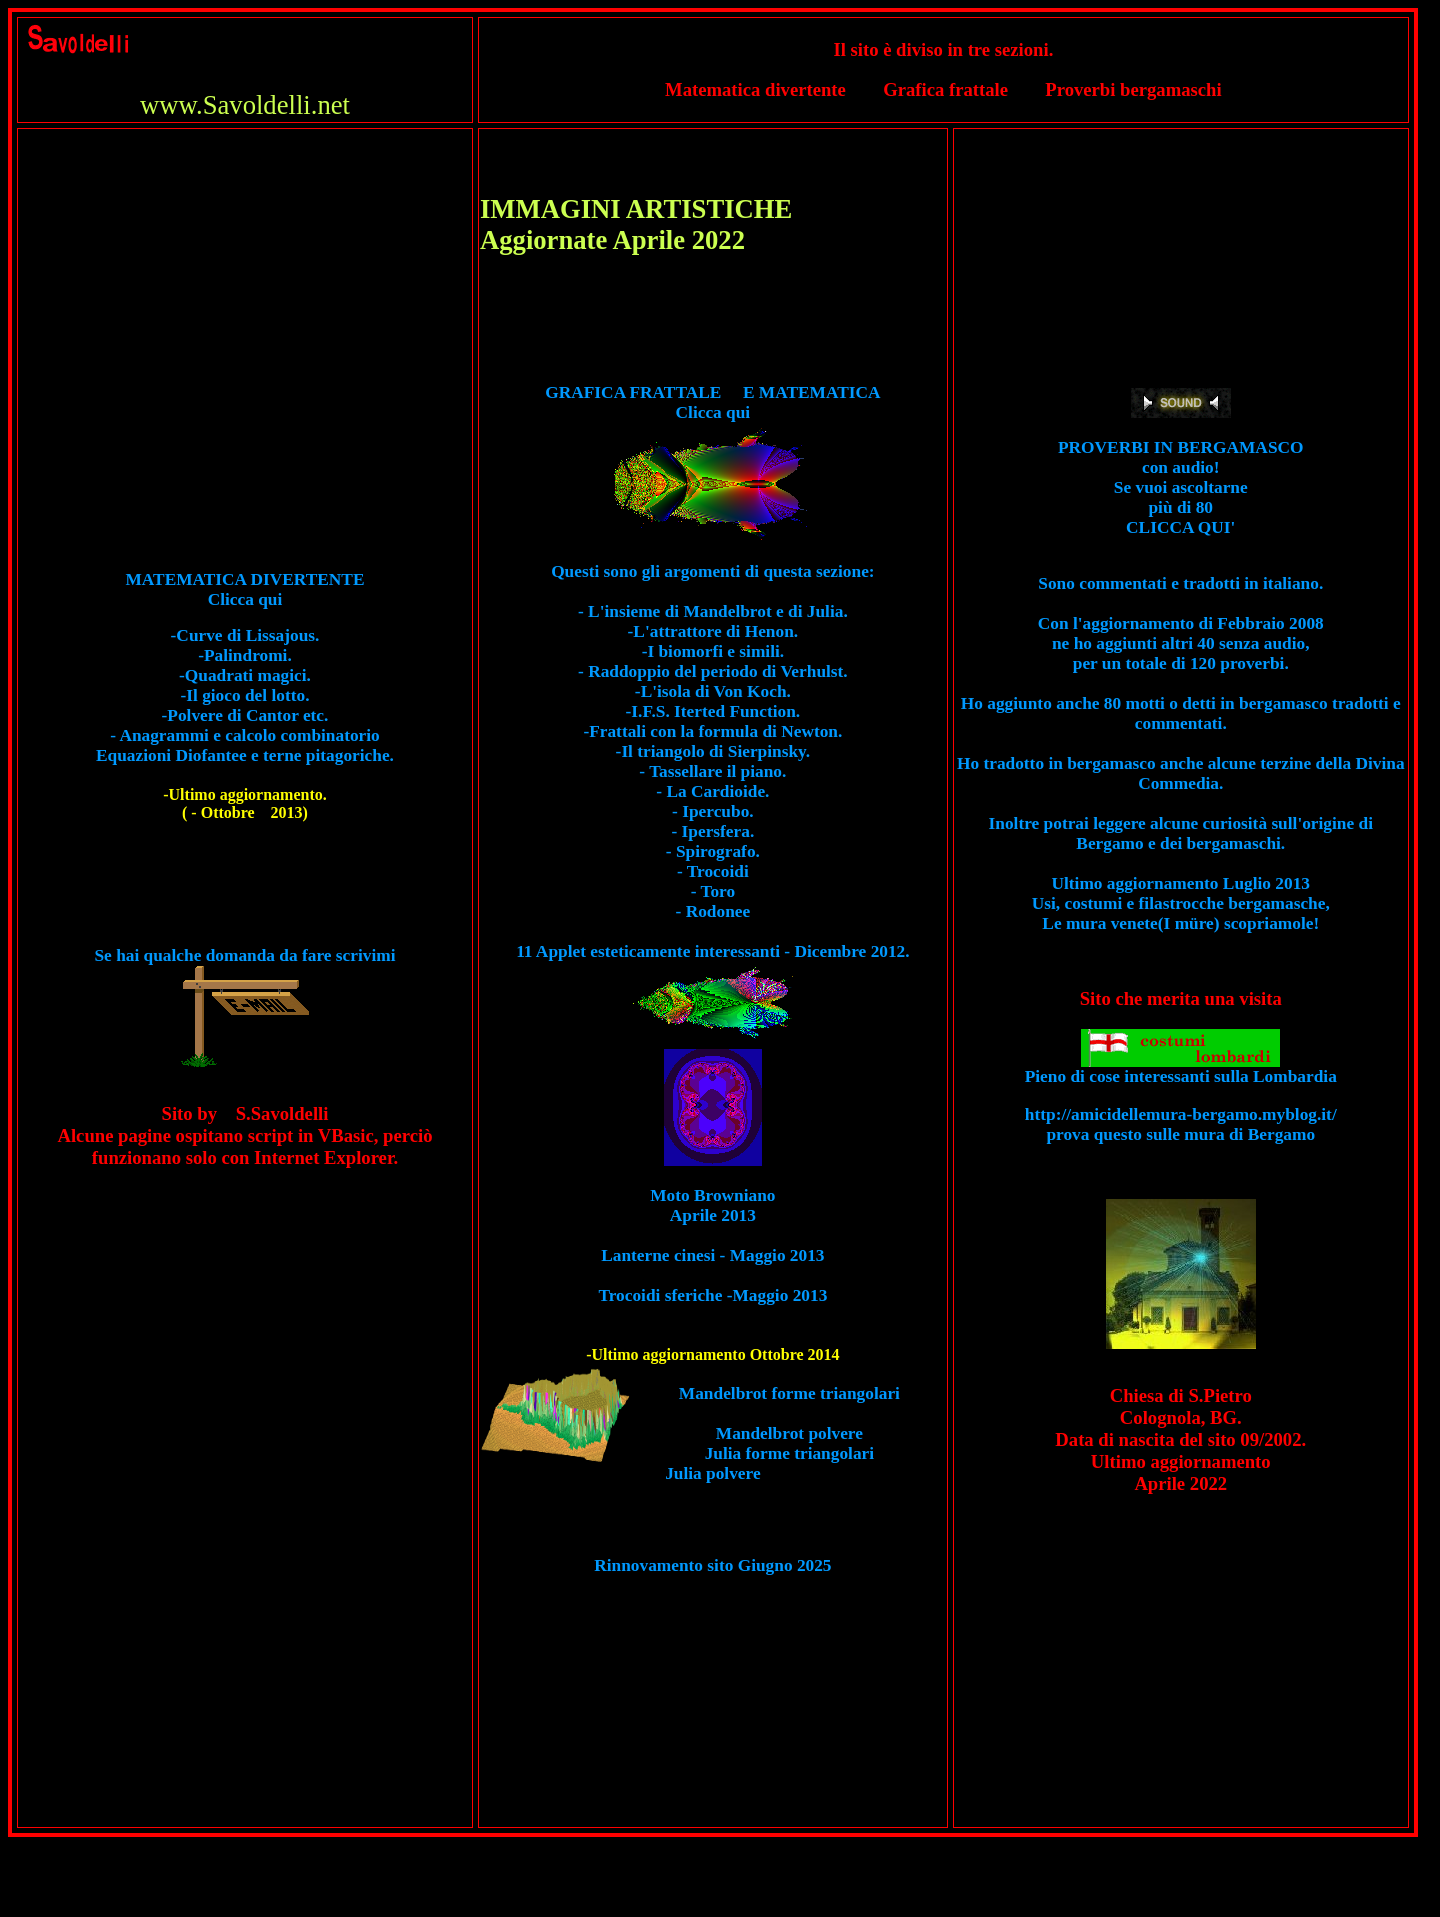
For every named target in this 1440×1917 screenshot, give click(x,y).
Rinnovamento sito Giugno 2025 (712, 1565)
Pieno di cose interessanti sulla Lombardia (1181, 1069)
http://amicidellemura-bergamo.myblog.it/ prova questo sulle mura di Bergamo (1181, 1124)
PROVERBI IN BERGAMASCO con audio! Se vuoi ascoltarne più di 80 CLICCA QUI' (1181, 487)
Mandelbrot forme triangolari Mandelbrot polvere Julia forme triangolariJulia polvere (782, 1433)
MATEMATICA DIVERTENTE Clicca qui (245, 589)
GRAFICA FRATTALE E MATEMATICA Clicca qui (712, 412)
